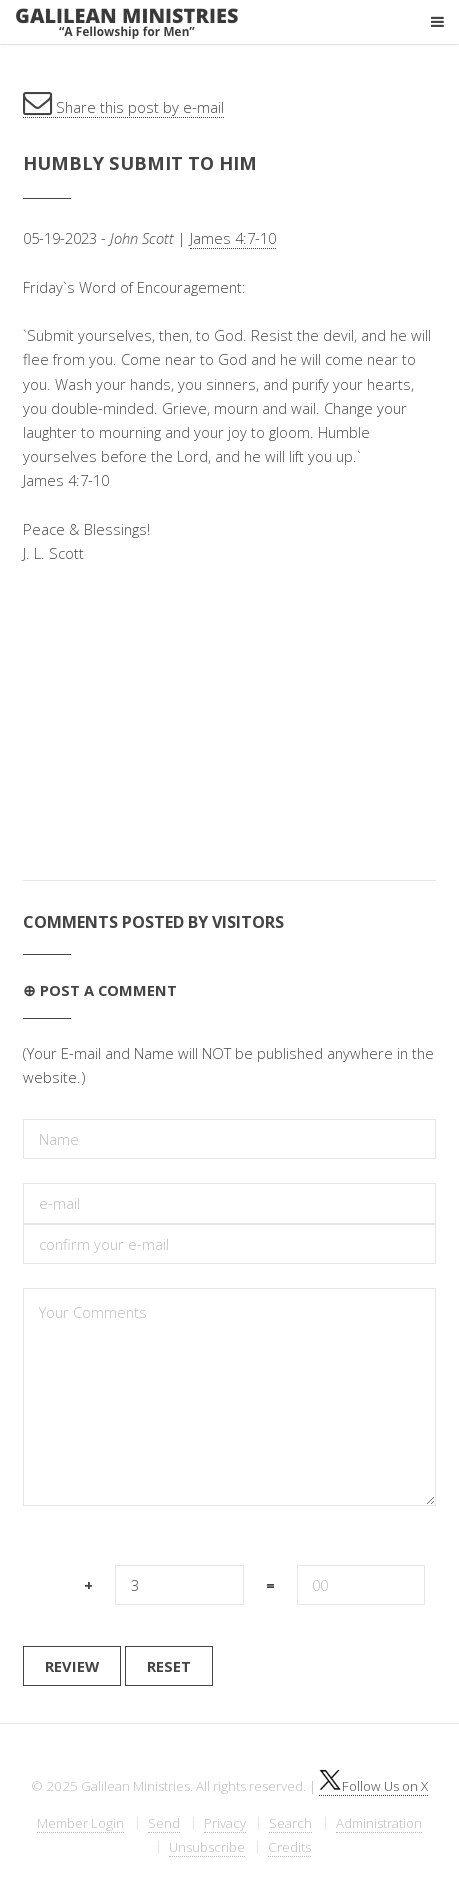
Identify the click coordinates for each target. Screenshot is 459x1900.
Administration (379, 1823)
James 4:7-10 (233, 238)
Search (290, 1823)
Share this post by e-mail (123, 107)
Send (164, 1823)
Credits (289, 1847)
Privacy (225, 1823)
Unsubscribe (207, 1847)
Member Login (80, 1823)
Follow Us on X (373, 1786)
